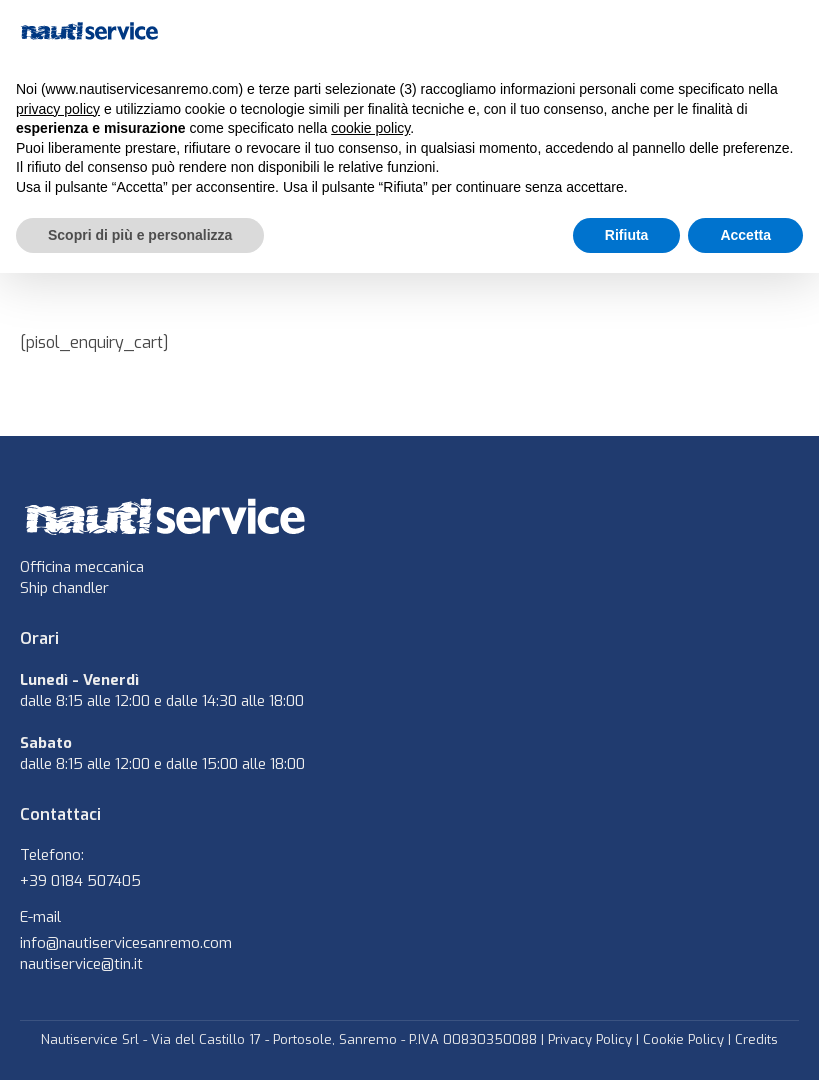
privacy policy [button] (58, 109)
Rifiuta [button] (627, 235)
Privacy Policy (590, 1039)
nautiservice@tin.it (81, 964)
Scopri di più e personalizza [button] (140, 235)
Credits (756, 1039)
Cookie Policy (683, 1039)
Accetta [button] (745, 235)
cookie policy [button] (370, 128)
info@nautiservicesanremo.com (126, 943)
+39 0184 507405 (80, 881)
